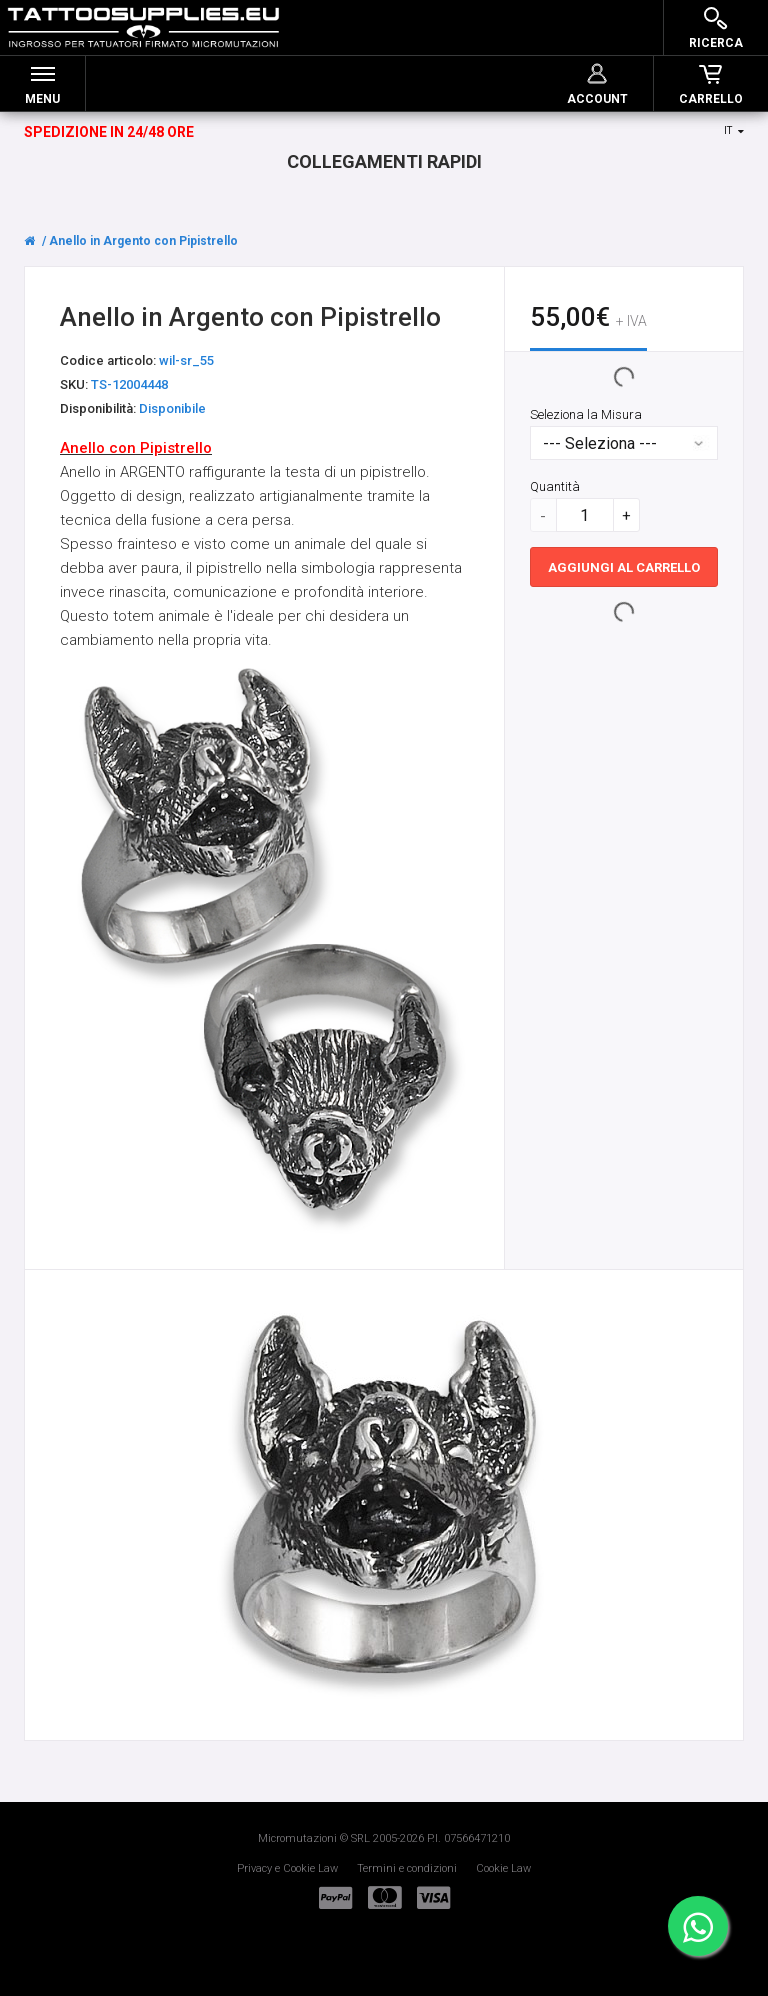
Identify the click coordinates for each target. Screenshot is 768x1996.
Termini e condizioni (407, 1868)
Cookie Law (503, 1868)
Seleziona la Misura (586, 415)
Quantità (555, 487)
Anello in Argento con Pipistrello (143, 241)
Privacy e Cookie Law (287, 1868)
